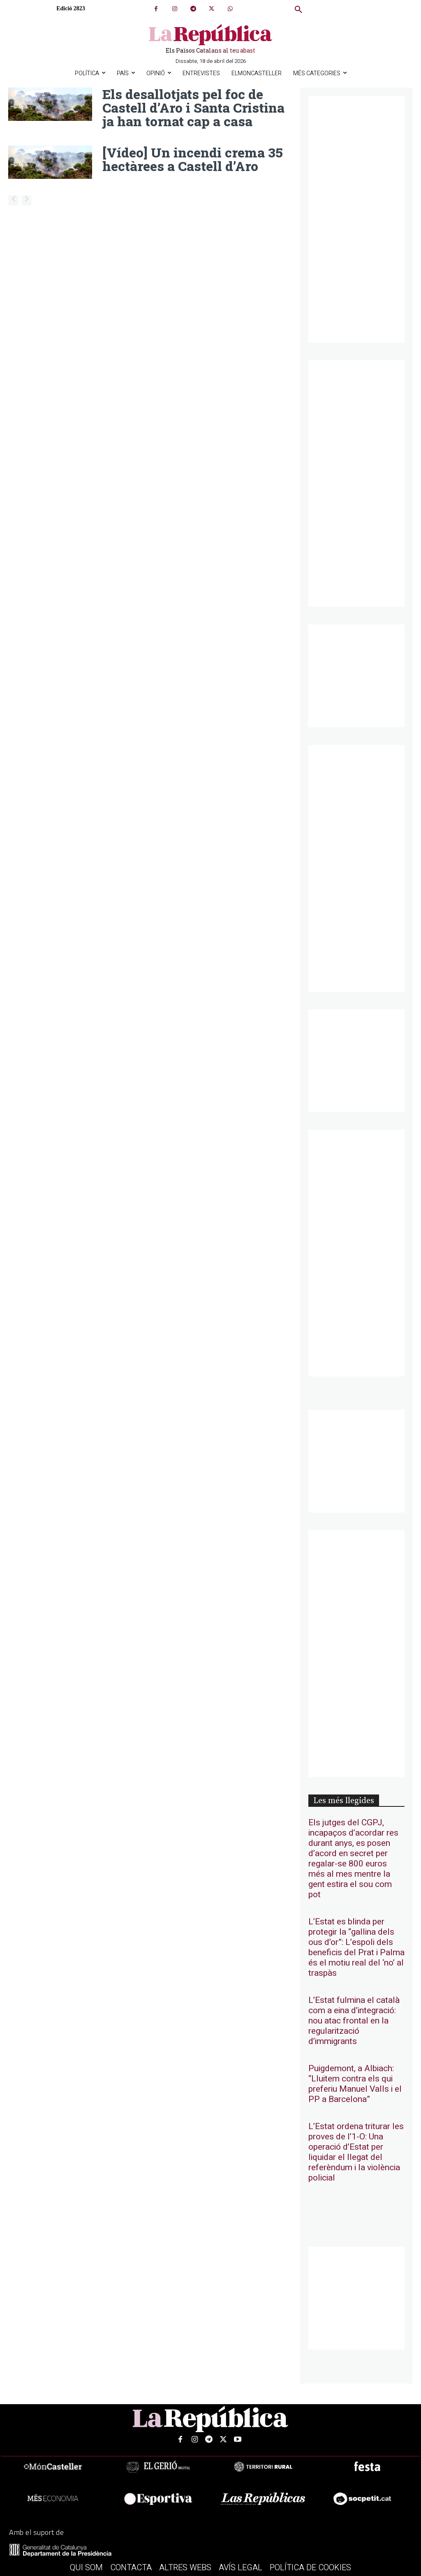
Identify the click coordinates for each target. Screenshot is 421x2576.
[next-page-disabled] (26, 199)
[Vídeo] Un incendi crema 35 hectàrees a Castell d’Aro (192, 158)
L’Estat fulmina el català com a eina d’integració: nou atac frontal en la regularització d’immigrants (354, 2021)
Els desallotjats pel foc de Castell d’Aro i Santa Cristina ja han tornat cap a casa (193, 107)
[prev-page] (13, 199)
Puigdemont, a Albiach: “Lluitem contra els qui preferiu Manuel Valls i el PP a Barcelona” (355, 2084)
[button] (298, 10)
